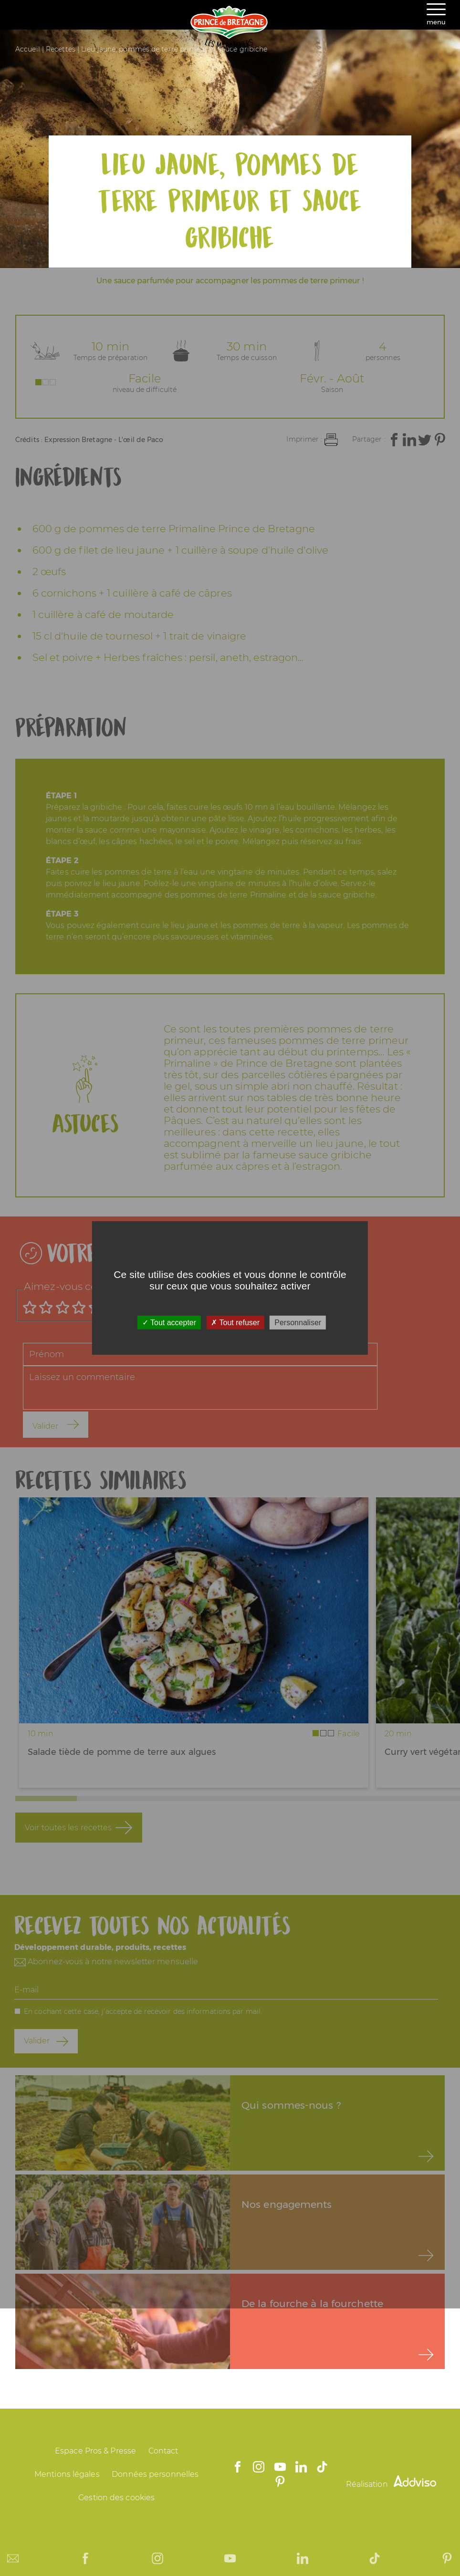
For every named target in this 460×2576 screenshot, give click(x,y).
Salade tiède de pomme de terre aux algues (122, 1752)
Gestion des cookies (116, 2497)
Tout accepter (169, 1323)
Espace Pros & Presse (95, 2450)
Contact (163, 2450)
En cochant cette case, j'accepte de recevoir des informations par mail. (143, 2011)
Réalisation (391, 2484)
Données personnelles (155, 2474)
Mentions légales (67, 2474)
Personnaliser (297, 1323)
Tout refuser (235, 1323)
